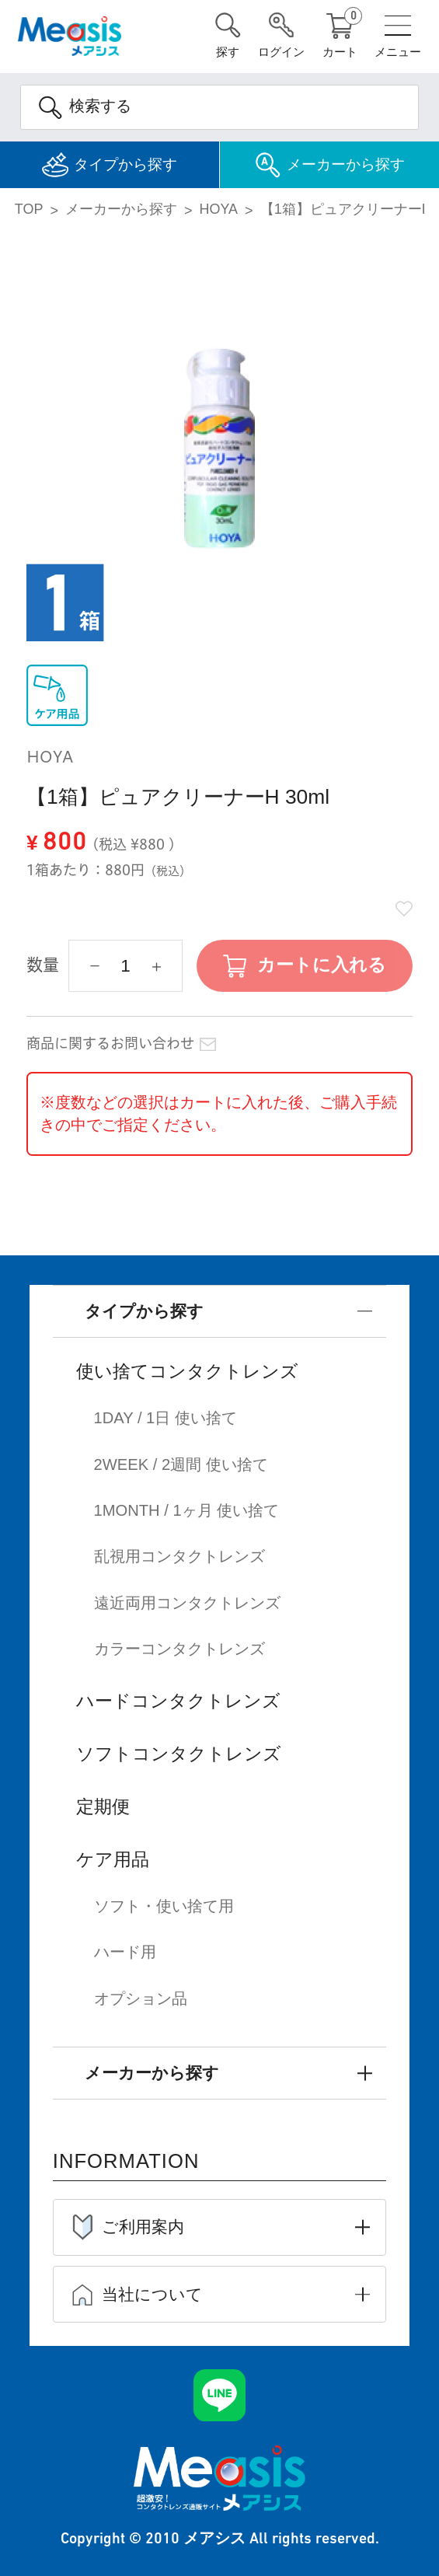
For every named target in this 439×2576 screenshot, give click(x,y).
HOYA (219, 210)
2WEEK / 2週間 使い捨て (181, 1464)
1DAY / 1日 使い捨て (166, 1418)
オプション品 (140, 1994)
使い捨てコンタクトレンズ (187, 1372)
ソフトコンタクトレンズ (178, 1751)
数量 (43, 965)
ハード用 (125, 1948)
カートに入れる (321, 966)
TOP (29, 210)
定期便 (103, 1803)
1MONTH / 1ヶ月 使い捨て (187, 1509)
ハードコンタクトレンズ (178, 1698)
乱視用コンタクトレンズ (179, 1555)
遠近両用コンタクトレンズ (187, 1601)
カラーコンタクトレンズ (179, 1647)
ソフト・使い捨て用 (164, 1902)
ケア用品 (112, 1856)
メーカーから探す (121, 210)
